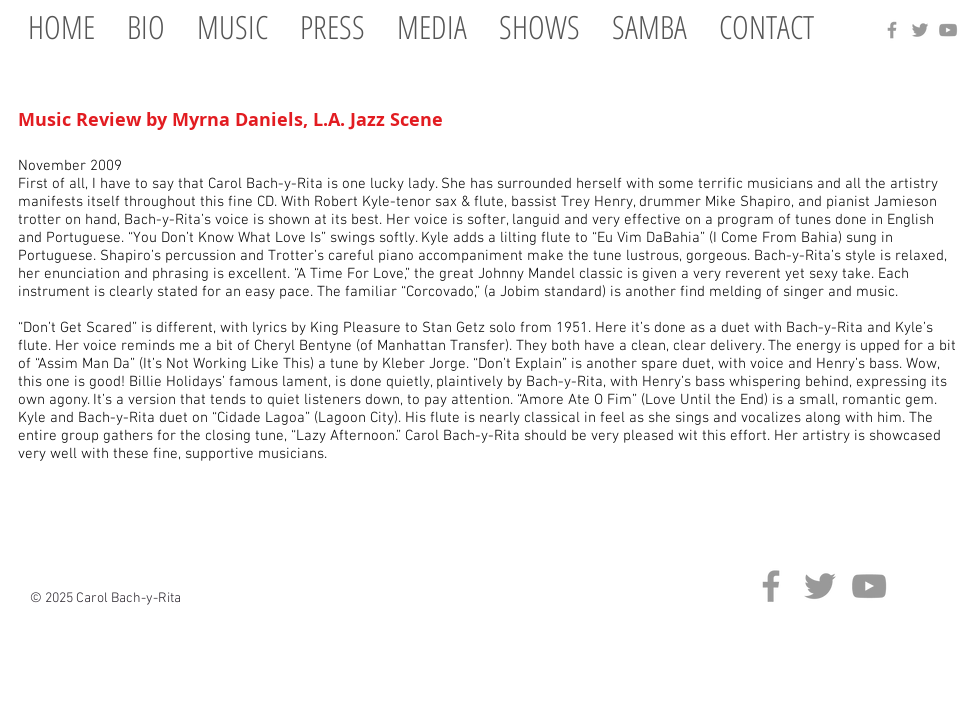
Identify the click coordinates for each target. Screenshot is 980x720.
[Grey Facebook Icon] (892, 30)
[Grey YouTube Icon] (948, 30)
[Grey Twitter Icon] (920, 30)
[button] (232, 26)
